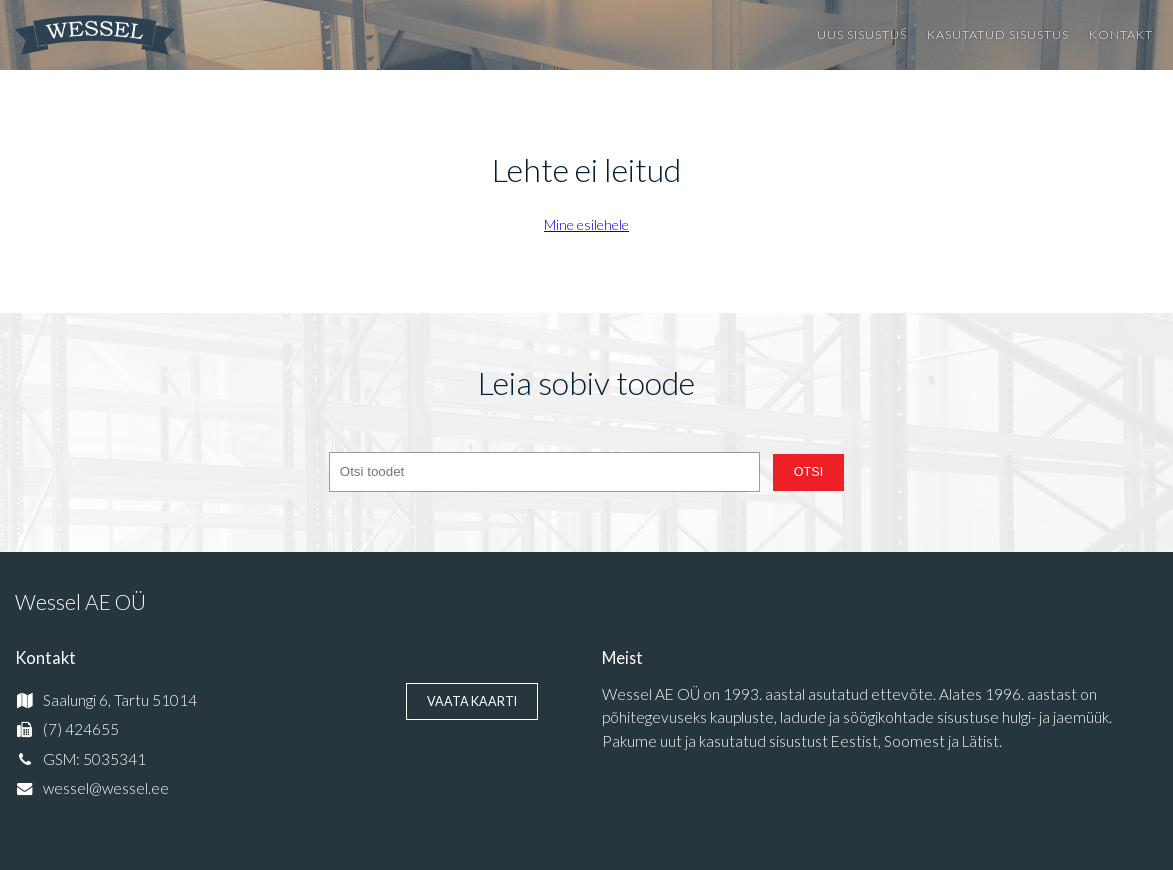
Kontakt (1121, 34)
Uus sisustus (862, 34)
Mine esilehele (586, 224)
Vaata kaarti (472, 701)
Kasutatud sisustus (998, 34)
